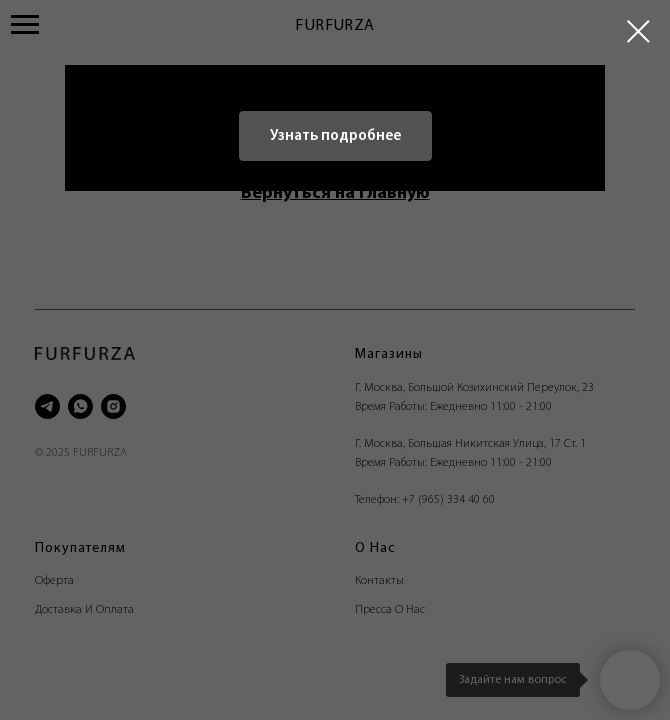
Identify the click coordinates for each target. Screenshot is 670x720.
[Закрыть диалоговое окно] (638, 31)
